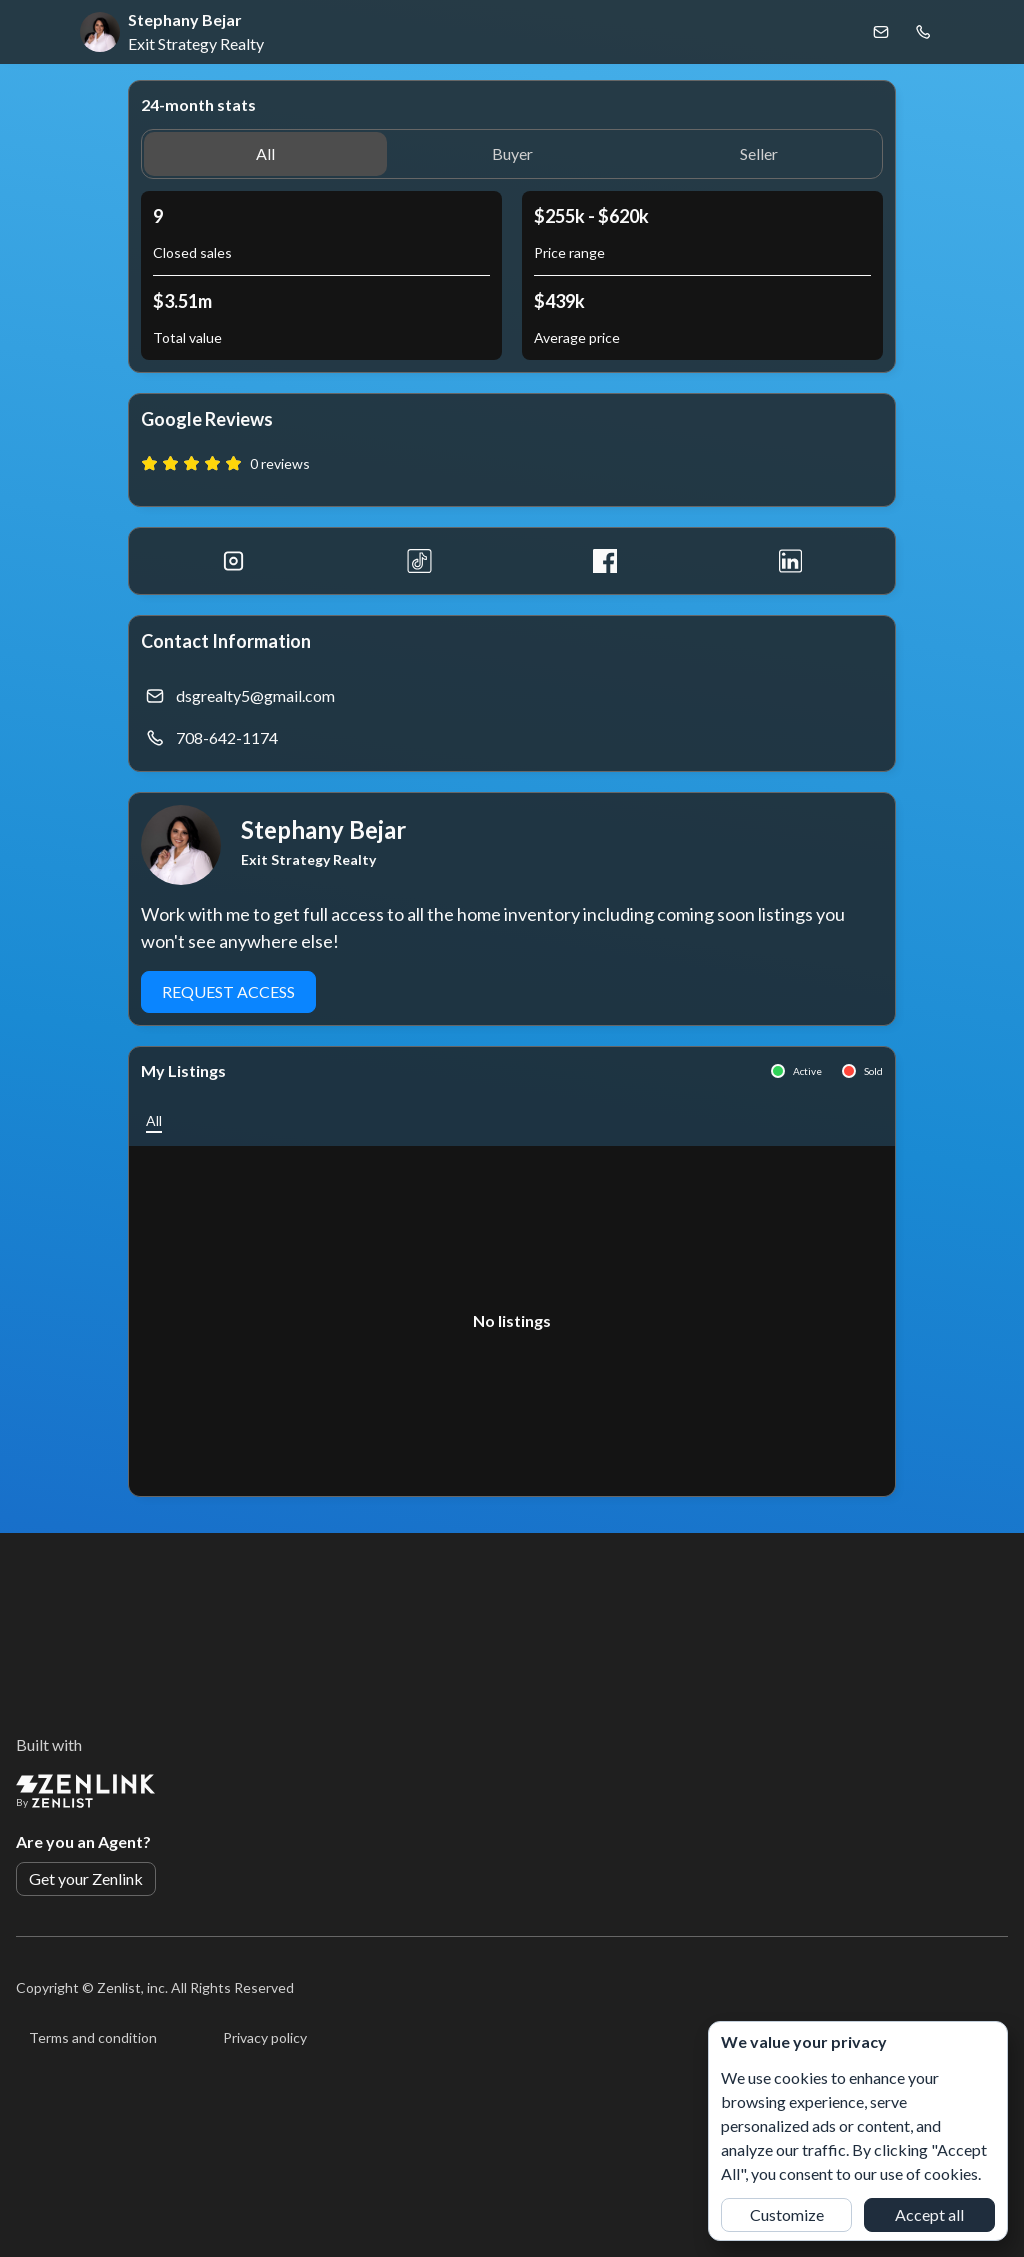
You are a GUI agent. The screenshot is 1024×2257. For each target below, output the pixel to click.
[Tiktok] (420, 561)
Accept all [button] (929, 2214)
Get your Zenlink (86, 1878)
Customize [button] (787, 2214)
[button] (265, 154)
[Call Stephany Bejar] (923, 32)
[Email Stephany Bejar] (881, 32)
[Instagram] (234, 561)
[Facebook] (605, 561)
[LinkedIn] (791, 561)
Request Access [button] (228, 991)
